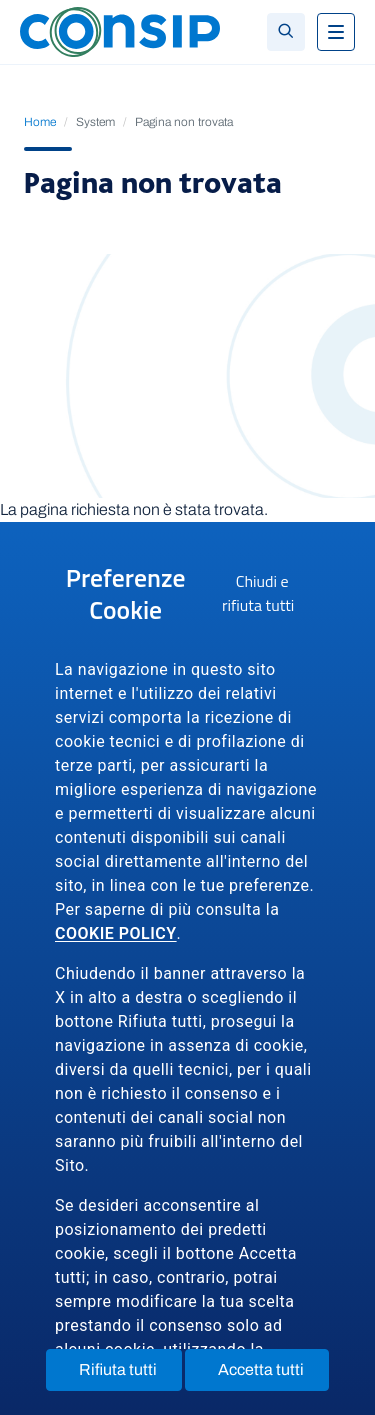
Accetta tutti (273, 1374)
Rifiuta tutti (130, 1374)
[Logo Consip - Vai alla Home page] (120, 30)
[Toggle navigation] (336, 32)
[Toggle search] (286, 32)
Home (40, 122)
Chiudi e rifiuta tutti (271, 596)
